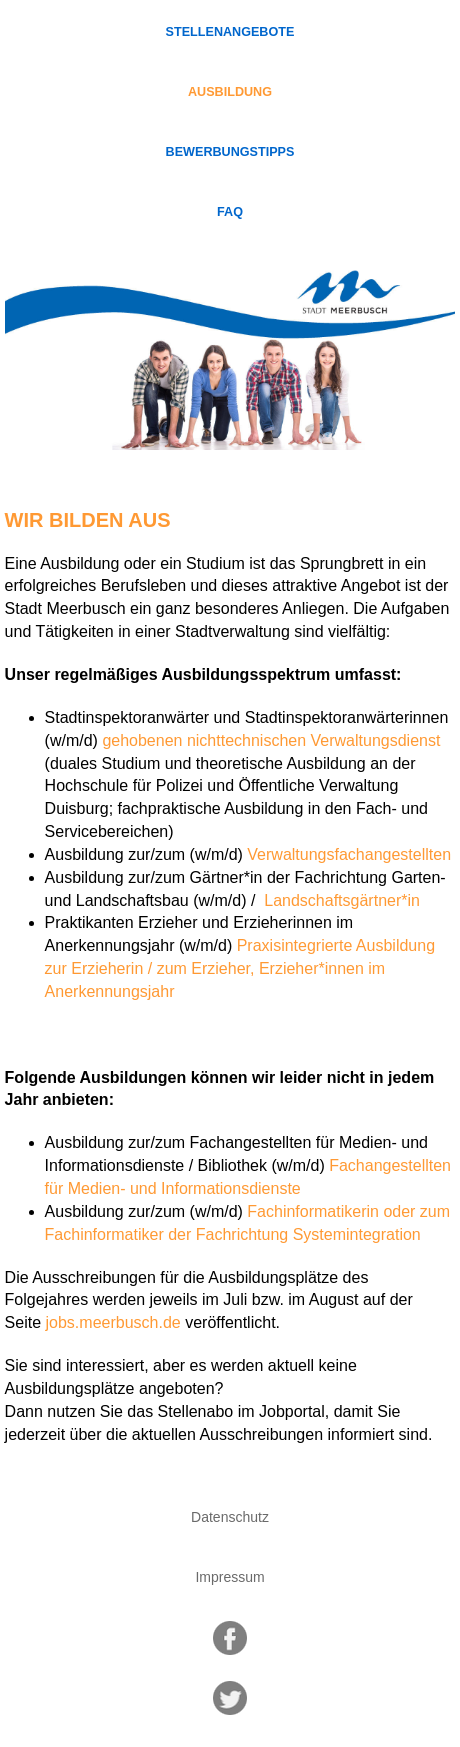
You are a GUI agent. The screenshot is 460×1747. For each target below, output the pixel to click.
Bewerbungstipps (230, 152)
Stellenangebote (230, 32)
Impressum (229, 1577)
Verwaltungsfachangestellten (349, 854)
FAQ (230, 212)
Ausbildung (230, 92)
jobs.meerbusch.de (113, 1322)
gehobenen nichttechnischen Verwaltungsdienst (271, 740)
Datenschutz (230, 1517)
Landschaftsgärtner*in (340, 900)
